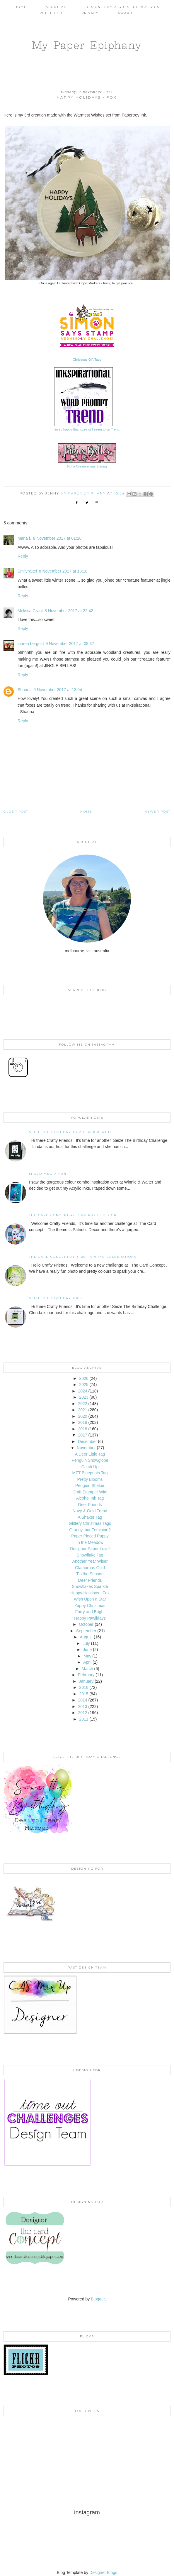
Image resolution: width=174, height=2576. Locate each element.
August (86, 1637)
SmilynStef (27, 571)
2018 (82, 1429)
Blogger (98, 2299)
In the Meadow (89, 1542)
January (86, 1681)
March (87, 1668)
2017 (82, 1435)
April (87, 1662)
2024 (82, 1391)
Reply (23, 556)
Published (51, 13)
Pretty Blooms (90, 1479)
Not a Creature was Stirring (87, 466)
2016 (83, 1687)
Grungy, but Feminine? (89, 1529)
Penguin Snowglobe (90, 1460)
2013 (82, 1706)
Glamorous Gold (90, 1567)
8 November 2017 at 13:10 (63, 571)
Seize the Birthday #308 (55, 1298)
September (86, 1630)
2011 (83, 1719)
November (86, 1447)
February (86, 1674)
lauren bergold (31, 643)
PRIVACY (90, 13)
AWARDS (126, 13)
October (86, 1624)
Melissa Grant (30, 610)
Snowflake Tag (90, 1555)
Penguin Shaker (90, 1485)
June (87, 1649)
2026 (83, 1378)
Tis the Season (90, 1573)
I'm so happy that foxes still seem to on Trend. (87, 429)
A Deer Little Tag (90, 1454)
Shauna (25, 689)
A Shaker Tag (90, 1517)
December (87, 1441)
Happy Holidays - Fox (90, 1593)
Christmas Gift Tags (87, 359)
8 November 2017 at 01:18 (57, 538)
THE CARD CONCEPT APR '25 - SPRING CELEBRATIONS (83, 1257)
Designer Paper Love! (90, 1548)
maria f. (24, 538)
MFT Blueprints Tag (90, 1473)
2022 (82, 1403)
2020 (82, 1416)
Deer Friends (90, 1504)
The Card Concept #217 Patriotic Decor (73, 1215)
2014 (82, 1700)
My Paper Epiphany (87, 45)
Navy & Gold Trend (90, 1510)
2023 (83, 1397)
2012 (82, 1712)
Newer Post (157, 811)
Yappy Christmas (89, 1605)
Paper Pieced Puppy (90, 1536)
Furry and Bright (90, 1611)
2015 (83, 1694)
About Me (56, 7)
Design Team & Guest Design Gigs (122, 7)
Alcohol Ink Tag (90, 1498)
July (86, 1643)
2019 (82, 1422)
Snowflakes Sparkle (90, 1586)
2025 (83, 1384)
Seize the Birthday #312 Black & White (71, 1132)
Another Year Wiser (90, 1561)
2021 (82, 1409)
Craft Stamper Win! (89, 1492)
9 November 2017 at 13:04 (57, 689)
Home (21, 7)
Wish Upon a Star (90, 1599)
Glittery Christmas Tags (90, 1523)
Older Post (16, 811)
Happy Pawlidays (89, 1618)
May (87, 1656)
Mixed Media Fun (47, 1174)
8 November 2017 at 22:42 (69, 610)
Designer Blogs (103, 2572)
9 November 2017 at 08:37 (69, 643)
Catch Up (89, 1466)
